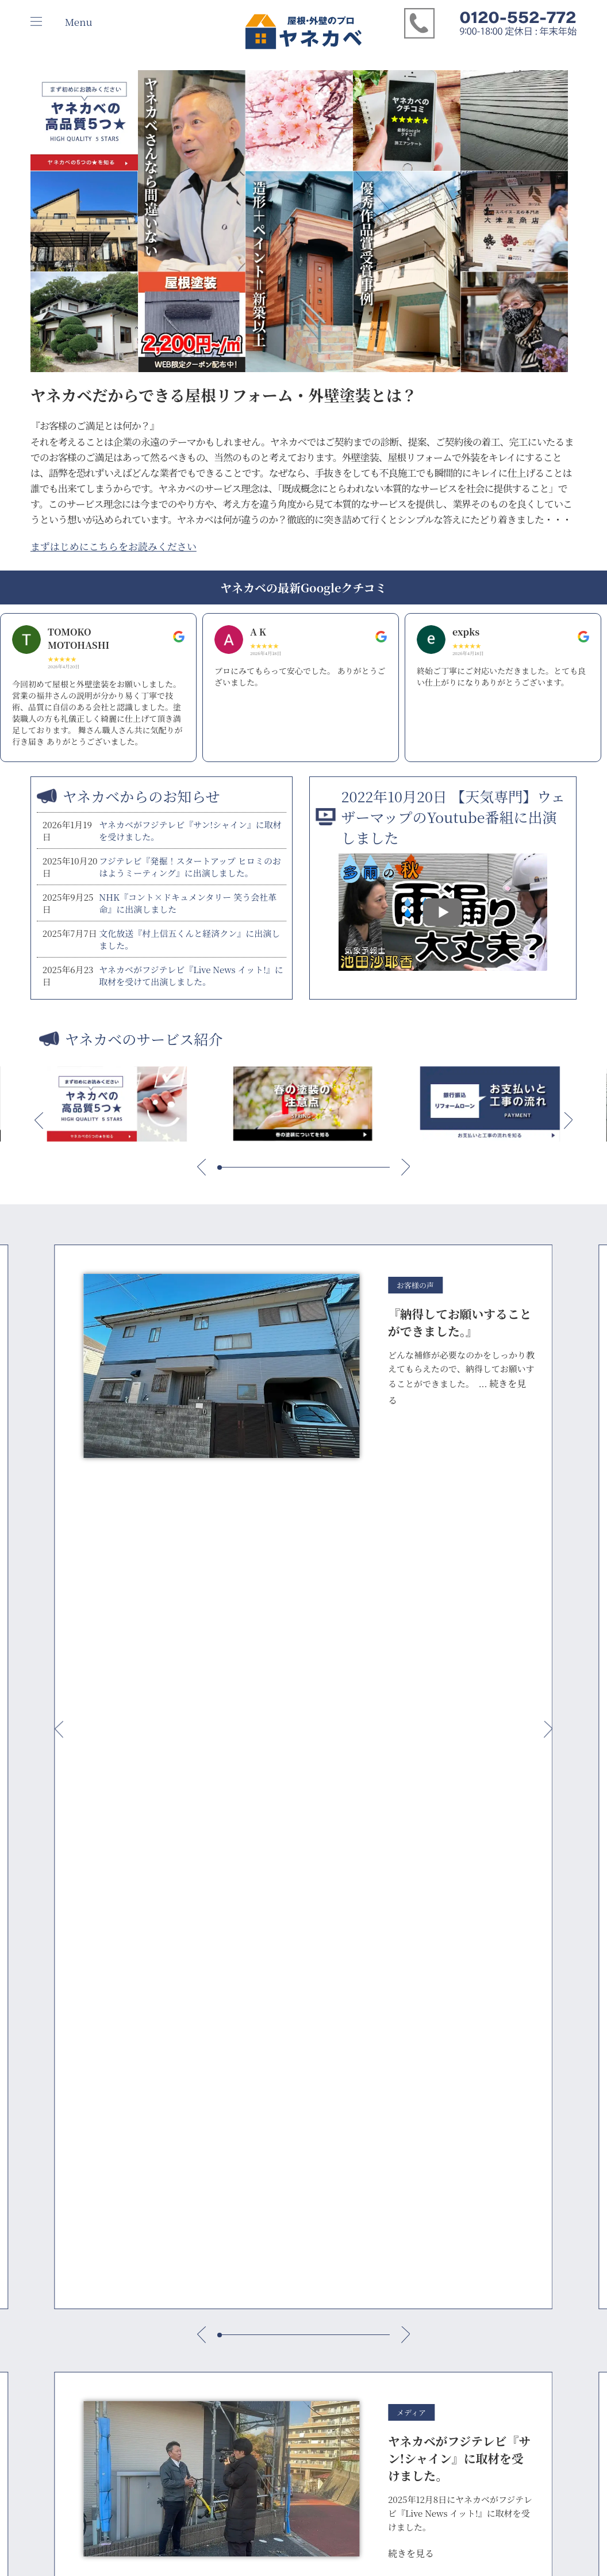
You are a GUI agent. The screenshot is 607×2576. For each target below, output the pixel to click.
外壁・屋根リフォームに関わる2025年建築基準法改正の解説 (188, 2173)
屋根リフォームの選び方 (180, 2285)
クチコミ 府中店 (451, 2088)
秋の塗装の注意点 (168, 2414)
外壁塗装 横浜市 (374, 2201)
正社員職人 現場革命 (173, 2333)
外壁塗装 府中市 (374, 2137)
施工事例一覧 (369, 2056)
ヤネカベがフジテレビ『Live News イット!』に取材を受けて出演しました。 (191, 975)
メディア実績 (54, 2072)
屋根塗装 (361, 2088)
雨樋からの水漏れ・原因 (180, 2216)
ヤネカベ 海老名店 (273, 2192)
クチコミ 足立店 (451, 2137)
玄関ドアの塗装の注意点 (180, 2349)
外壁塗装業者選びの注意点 (184, 2317)
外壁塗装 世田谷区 (378, 2169)
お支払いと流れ (164, 2072)
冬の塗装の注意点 (168, 2430)
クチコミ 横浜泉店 (455, 2153)
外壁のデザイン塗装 (172, 2365)
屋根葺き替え (369, 2104)
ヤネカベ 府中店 (269, 2085)
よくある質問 (160, 2120)
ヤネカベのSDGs (59, 2088)
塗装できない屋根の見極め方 (188, 2301)
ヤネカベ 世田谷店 (273, 2101)
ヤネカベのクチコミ (458, 2072)
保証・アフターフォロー (180, 2088)
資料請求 (537, 1963)
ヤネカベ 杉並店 (269, 2118)
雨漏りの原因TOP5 (169, 2200)
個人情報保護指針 (62, 2104)
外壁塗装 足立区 (374, 2185)
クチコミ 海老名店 (455, 2195)
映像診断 (237, 1963)
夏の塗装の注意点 (168, 2398)
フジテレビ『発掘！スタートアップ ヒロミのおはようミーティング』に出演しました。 (190, 867)
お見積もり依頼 (374, 1963)
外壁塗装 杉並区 (374, 2153)
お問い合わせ (524, 2056)
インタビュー (446, 2056)
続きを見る (411, 1736)
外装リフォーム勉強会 (455, 1963)
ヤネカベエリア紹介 (276, 2069)
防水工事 (361, 2120)
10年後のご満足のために (180, 2056)
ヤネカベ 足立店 (269, 2134)
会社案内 (46, 2056)
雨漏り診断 (305, 1963)
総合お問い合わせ (168, 1968)
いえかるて (156, 2104)
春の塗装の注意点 (168, 2382)
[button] (38, 1120)
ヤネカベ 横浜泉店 (273, 2150)
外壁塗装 (361, 2072)
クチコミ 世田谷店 (455, 2120)
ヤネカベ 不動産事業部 (281, 2235)
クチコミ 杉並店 (451, 2104)
